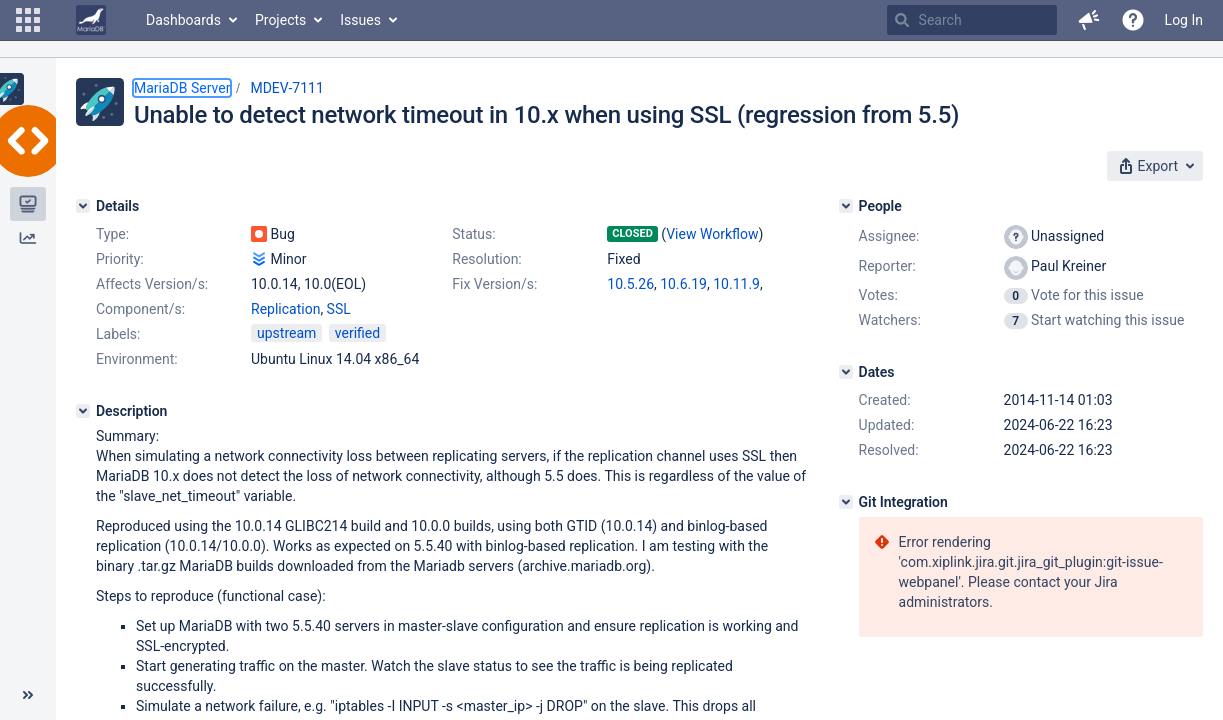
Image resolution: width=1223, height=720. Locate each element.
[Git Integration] (846, 502)
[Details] (83, 206)
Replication (285, 309)
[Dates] (846, 372)
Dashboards (183, 20)
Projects (280, 20)
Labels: (118, 334)
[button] (28, 20)
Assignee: (889, 236)
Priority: (120, 259)
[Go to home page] (91, 20)
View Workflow (712, 234)
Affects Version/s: (152, 284)
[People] (846, 206)
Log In (1184, 20)
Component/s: (140, 309)
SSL (339, 309)
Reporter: (887, 266)
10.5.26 (630, 284)
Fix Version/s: (494, 284)
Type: (112, 234)
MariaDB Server (182, 88)
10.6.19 (683, 284)
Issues (360, 20)
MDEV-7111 (286, 88)
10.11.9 (736, 284)
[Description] (83, 411)
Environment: (137, 359)
